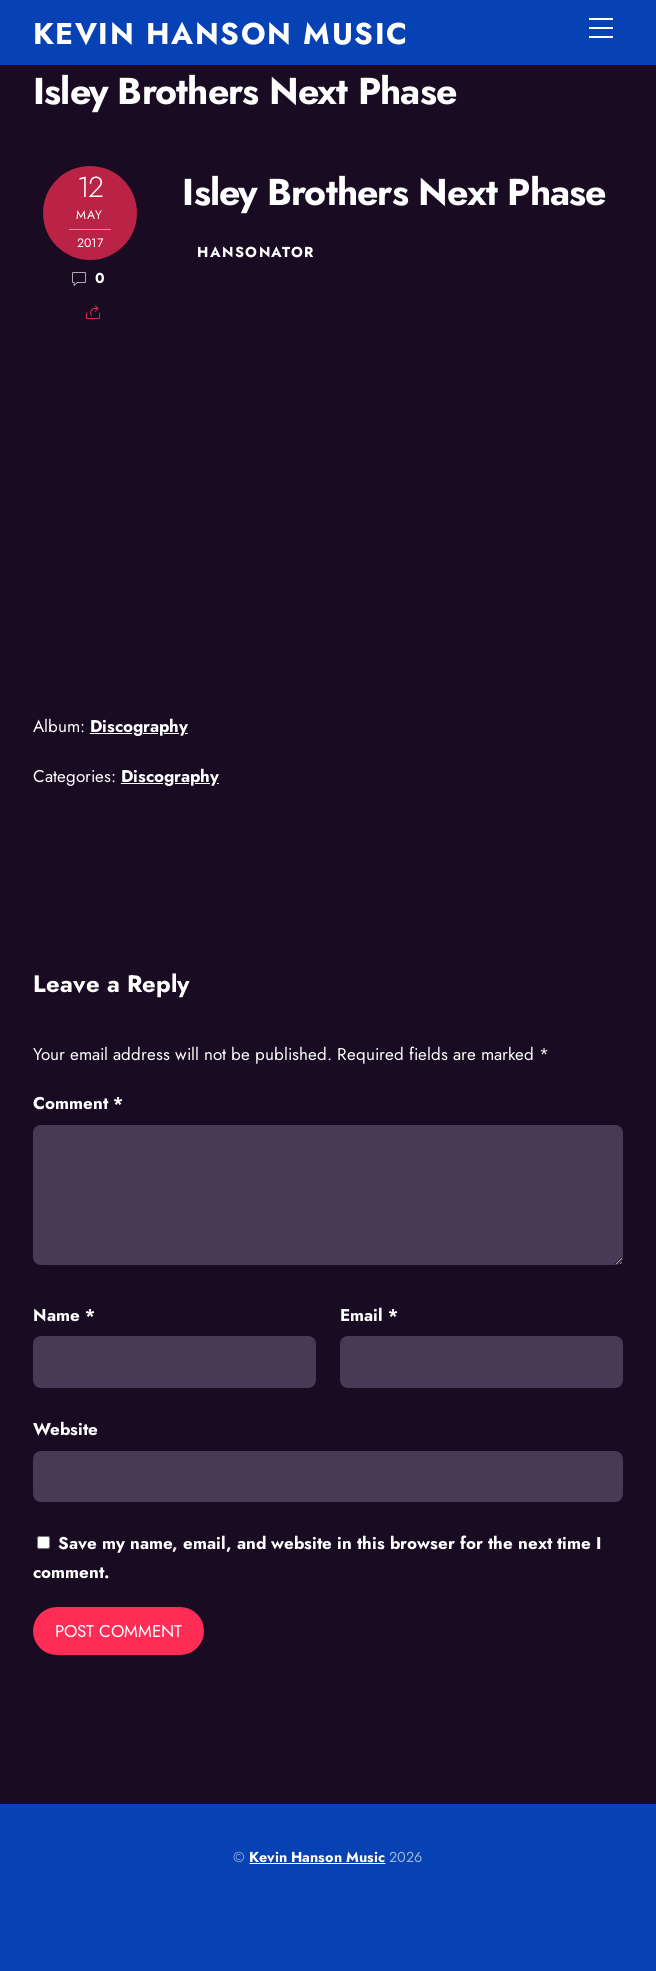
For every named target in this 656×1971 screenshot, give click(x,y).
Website (65, 1429)
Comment (78, 1103)
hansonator (255, 252)
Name (64, 1315)
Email (369, 1315)
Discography (139, 726)
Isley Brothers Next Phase (244, 91)
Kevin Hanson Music (317, 1857)
